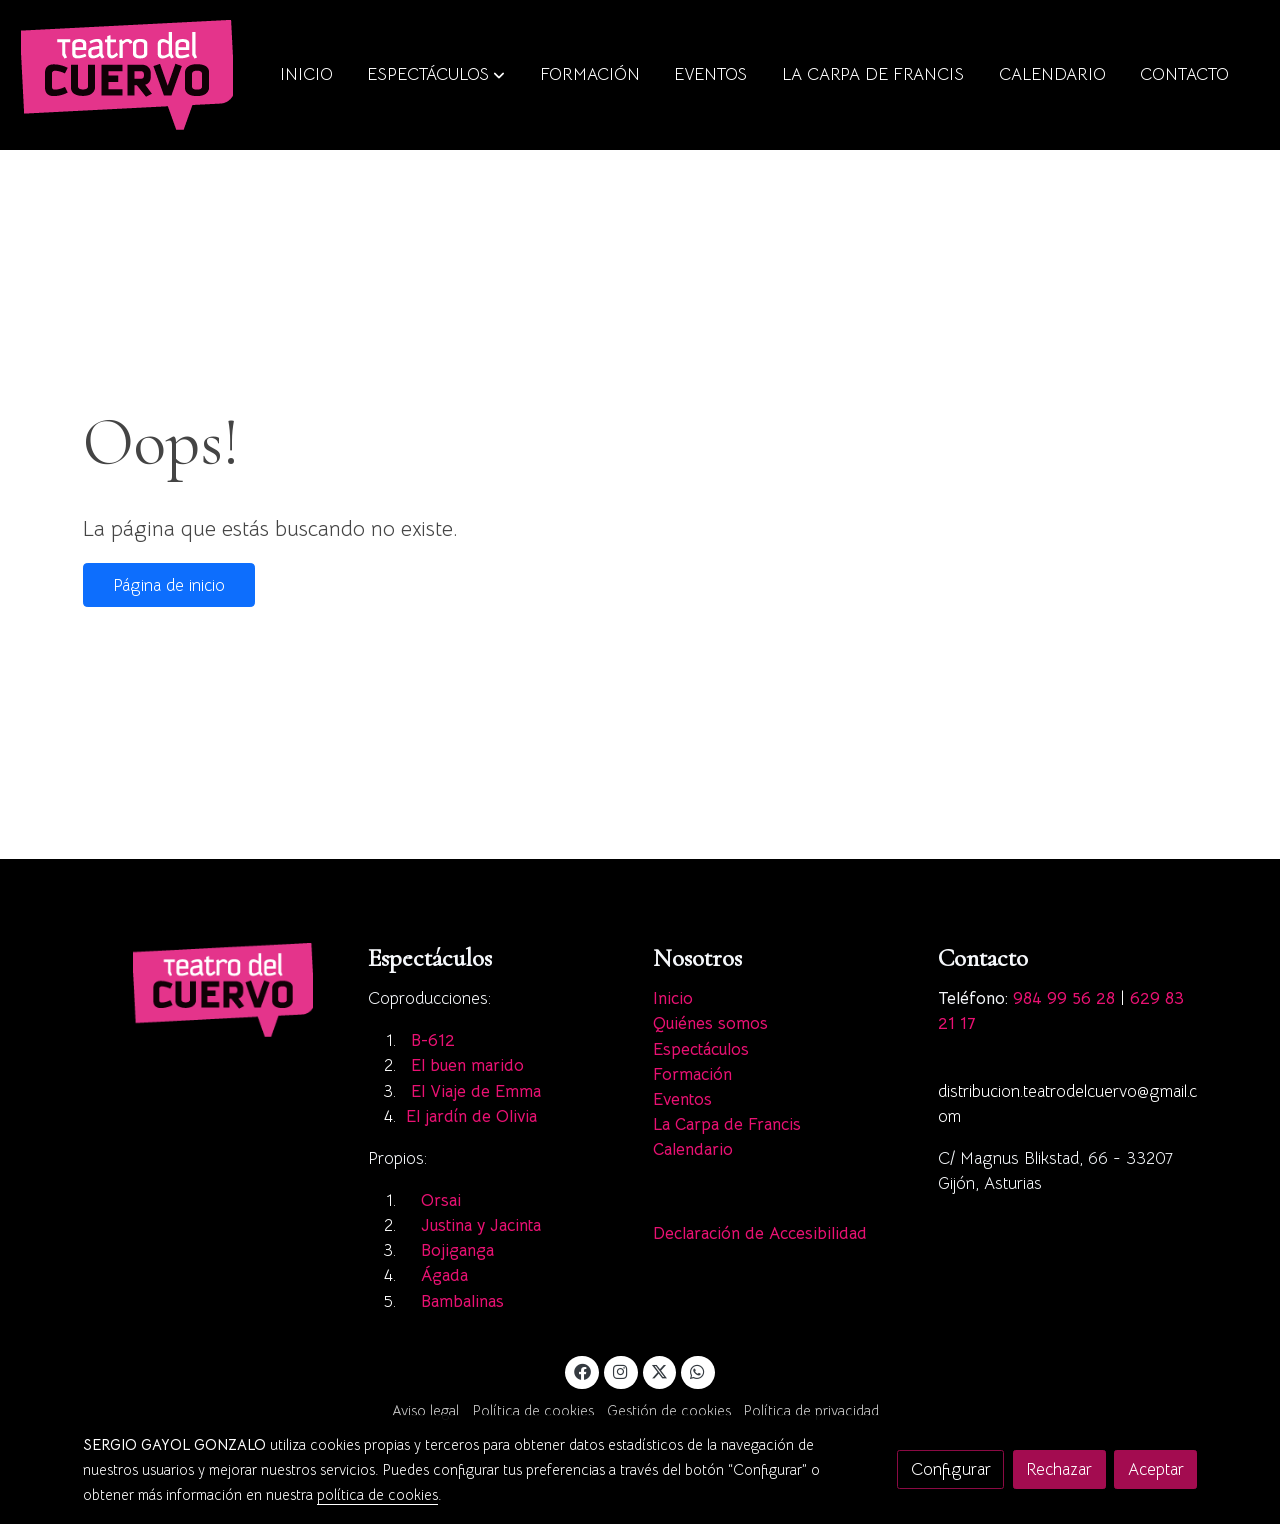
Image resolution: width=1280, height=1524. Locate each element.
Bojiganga (457, 1250)
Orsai (441, 1200)
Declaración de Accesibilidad (760, 1233)
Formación (692, 1074)
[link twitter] (660, 1370)
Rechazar (1059, 1469)
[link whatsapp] (698, 1370)
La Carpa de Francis (727, 1124)
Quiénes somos (710, 1023)
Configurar (951, 1469)
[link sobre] (212, 989)
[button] (436, 75)
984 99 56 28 (1064, 998)
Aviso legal (425, 1411)
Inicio (673, 998)
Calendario (693, 1149)
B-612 (433, 1040)
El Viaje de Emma (476, 1091)
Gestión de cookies (669, 1411)
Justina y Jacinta (481, 1225)
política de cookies (377, 1495)
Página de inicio (169, 585)
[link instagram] (621, 1370)
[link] (127, 75)
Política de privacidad (811, 1411)
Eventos (682, 1099)
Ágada (447, 1275)
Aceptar (1156, 1469)
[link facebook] (582, 1370)
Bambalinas (465, 1301)
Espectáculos (701, 1049)
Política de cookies (533, 1411)
